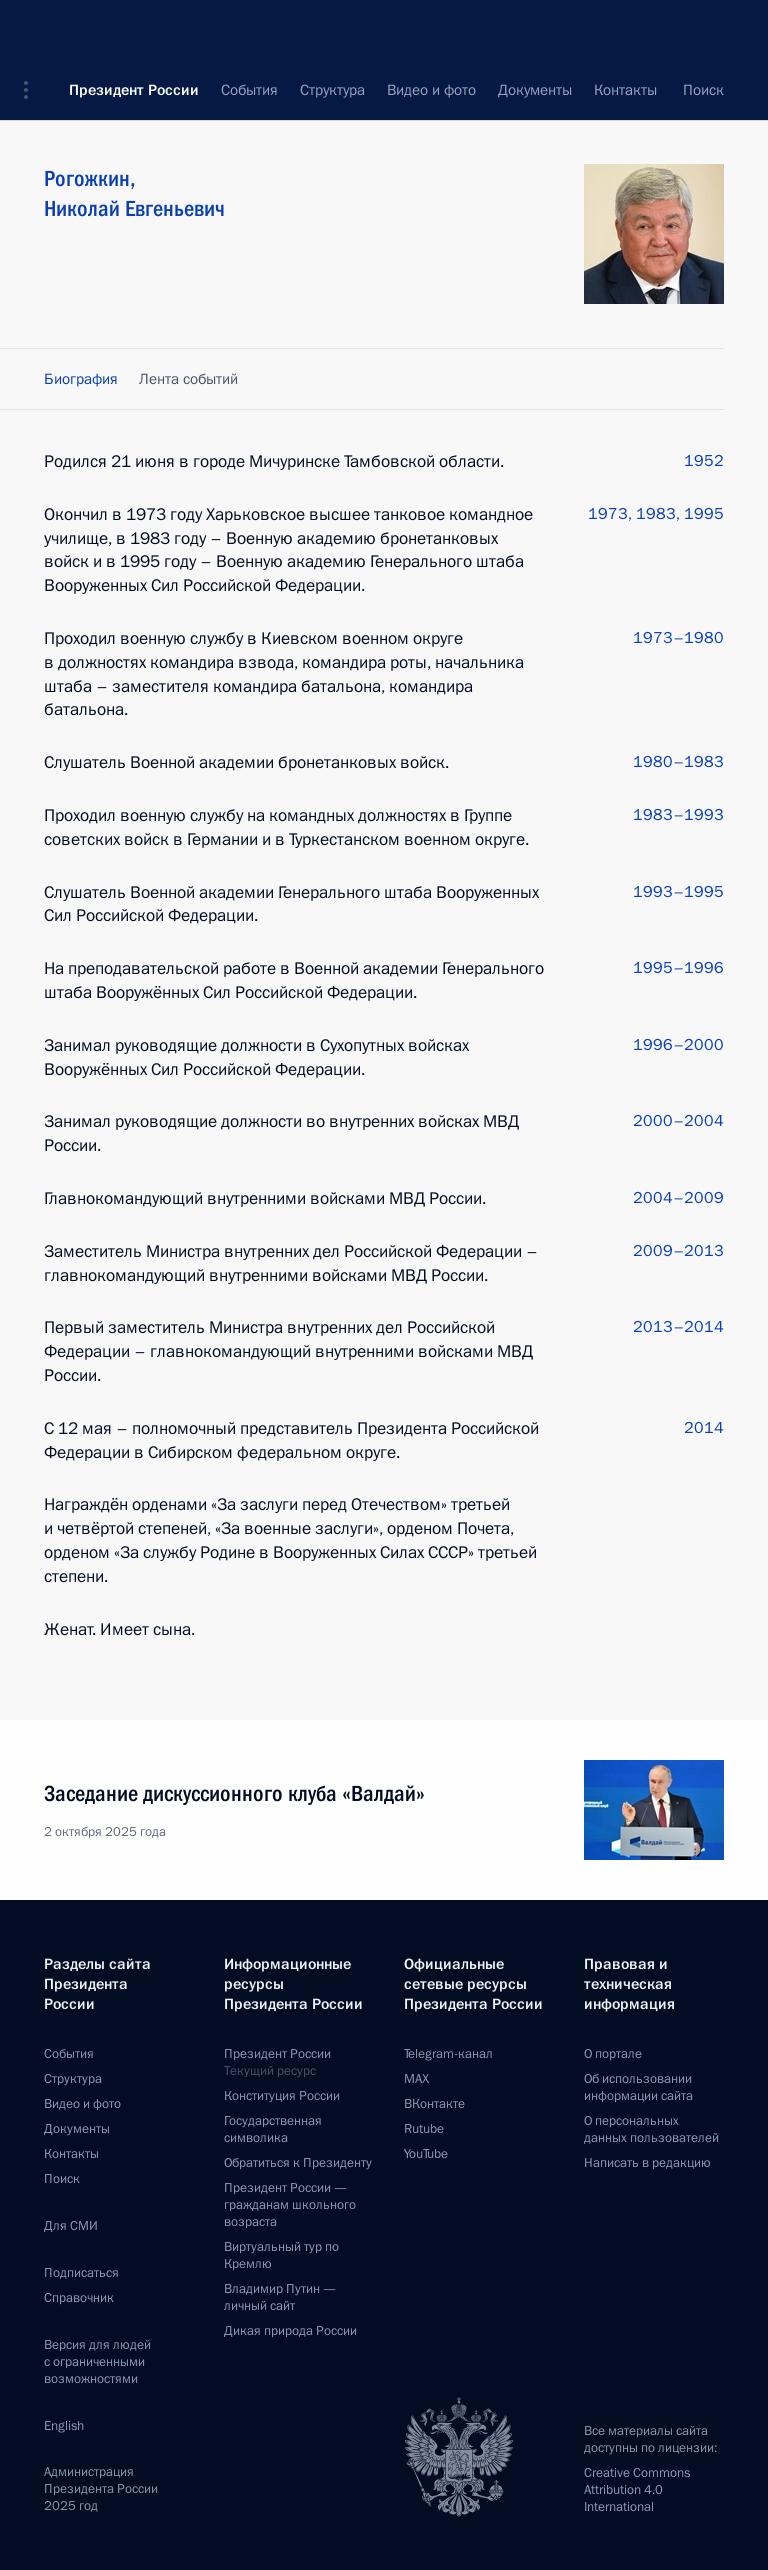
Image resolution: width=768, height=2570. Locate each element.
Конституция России (282, 2096)
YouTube (426, 2154)
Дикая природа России (290, 2331)
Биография (81, 379)
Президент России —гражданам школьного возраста (290, 2205)
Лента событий (188, 379)
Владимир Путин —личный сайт (280, 2297)
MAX (416, 2079)
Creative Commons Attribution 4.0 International (637, 2490)
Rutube (424, 2129)
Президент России (134, 30)
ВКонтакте (434, 2104)
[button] (33, 30)
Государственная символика (273, 2129)
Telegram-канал (448, 2054)
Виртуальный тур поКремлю (281, 2255)
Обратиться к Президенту (298, 2163)
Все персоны (681, 90)
